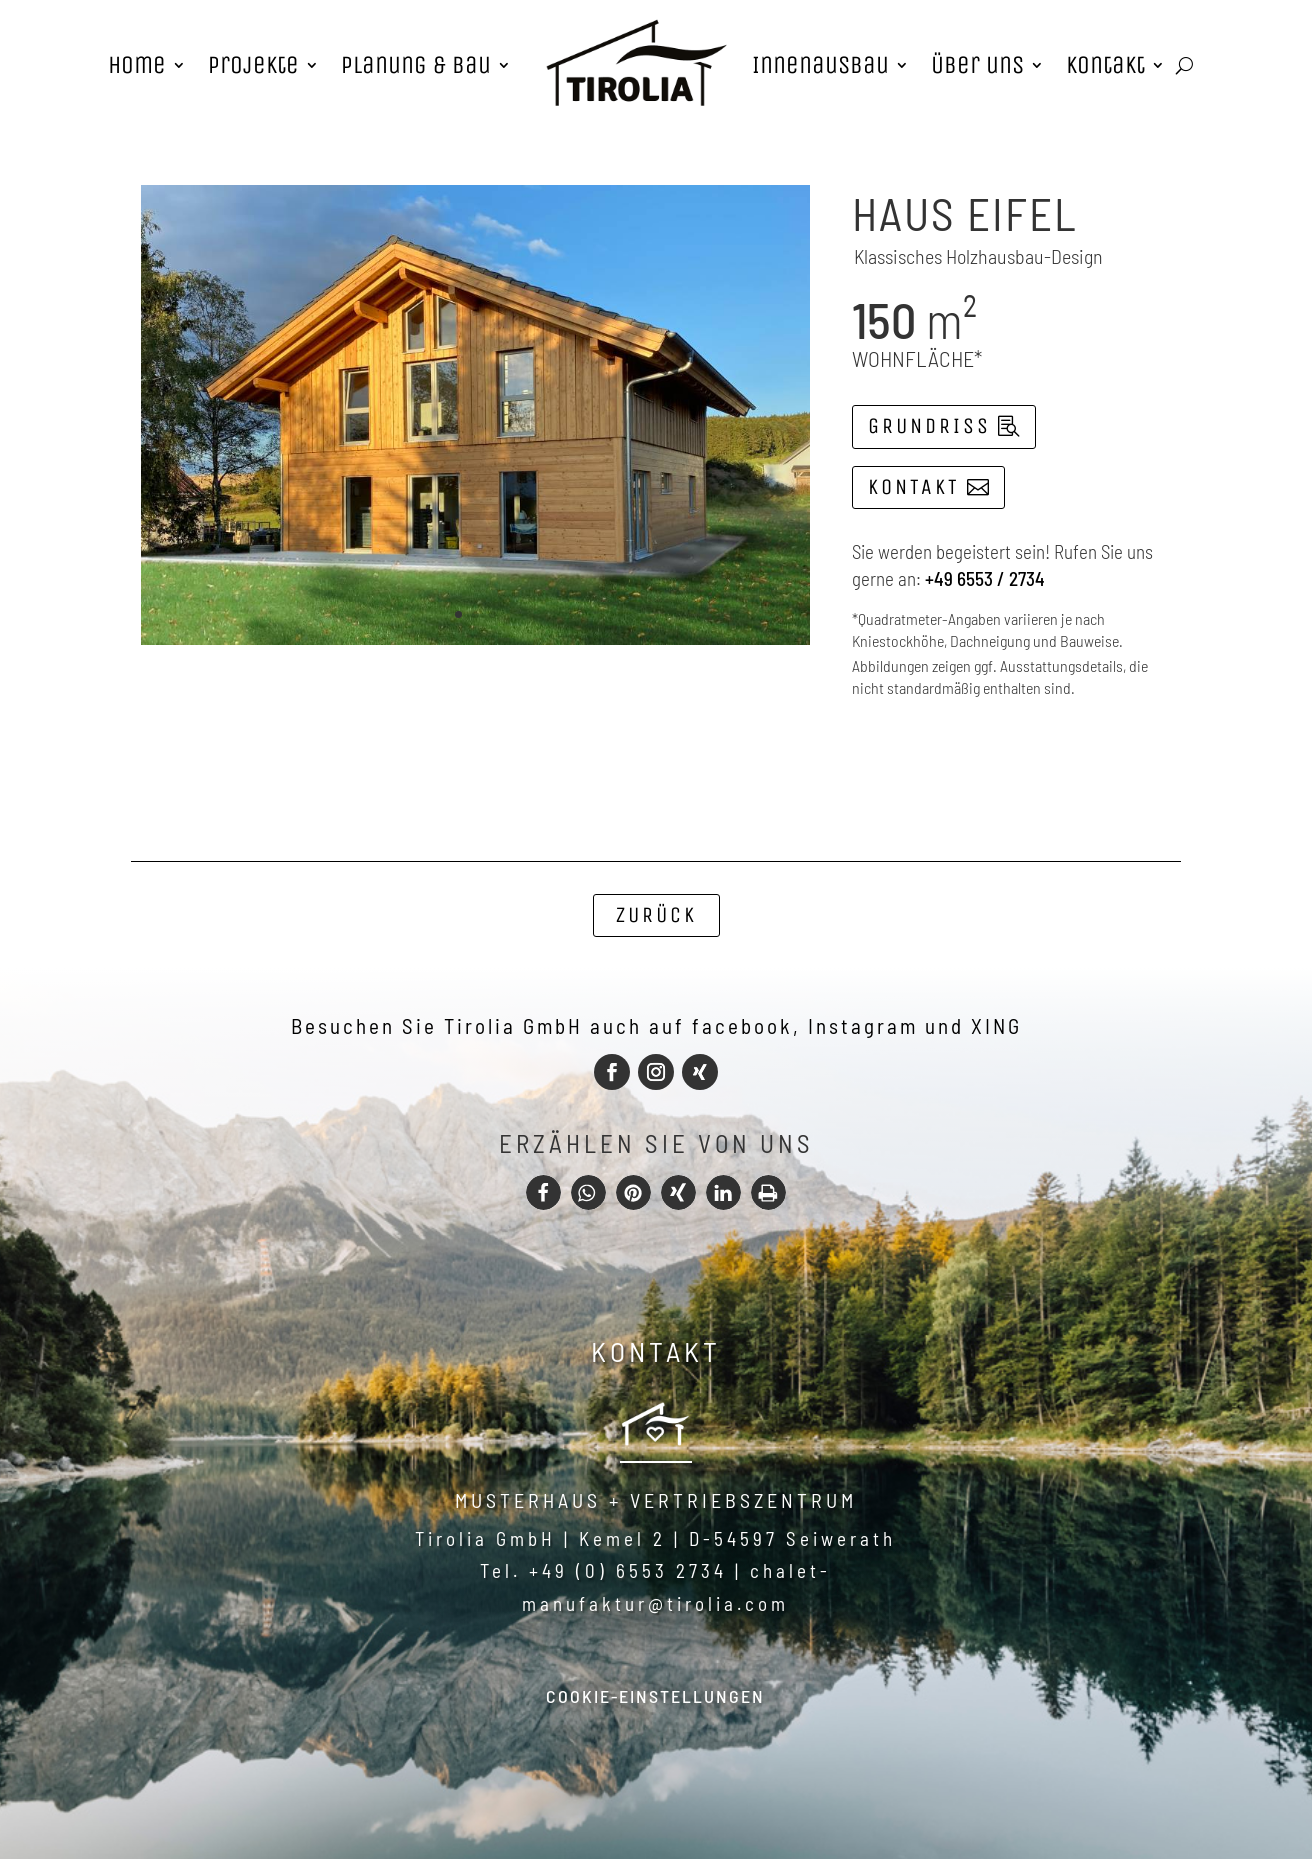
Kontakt (914, 487)
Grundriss (929, 426)
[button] (543, 1192)
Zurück (656, 915)
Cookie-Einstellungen (655, 1696)
